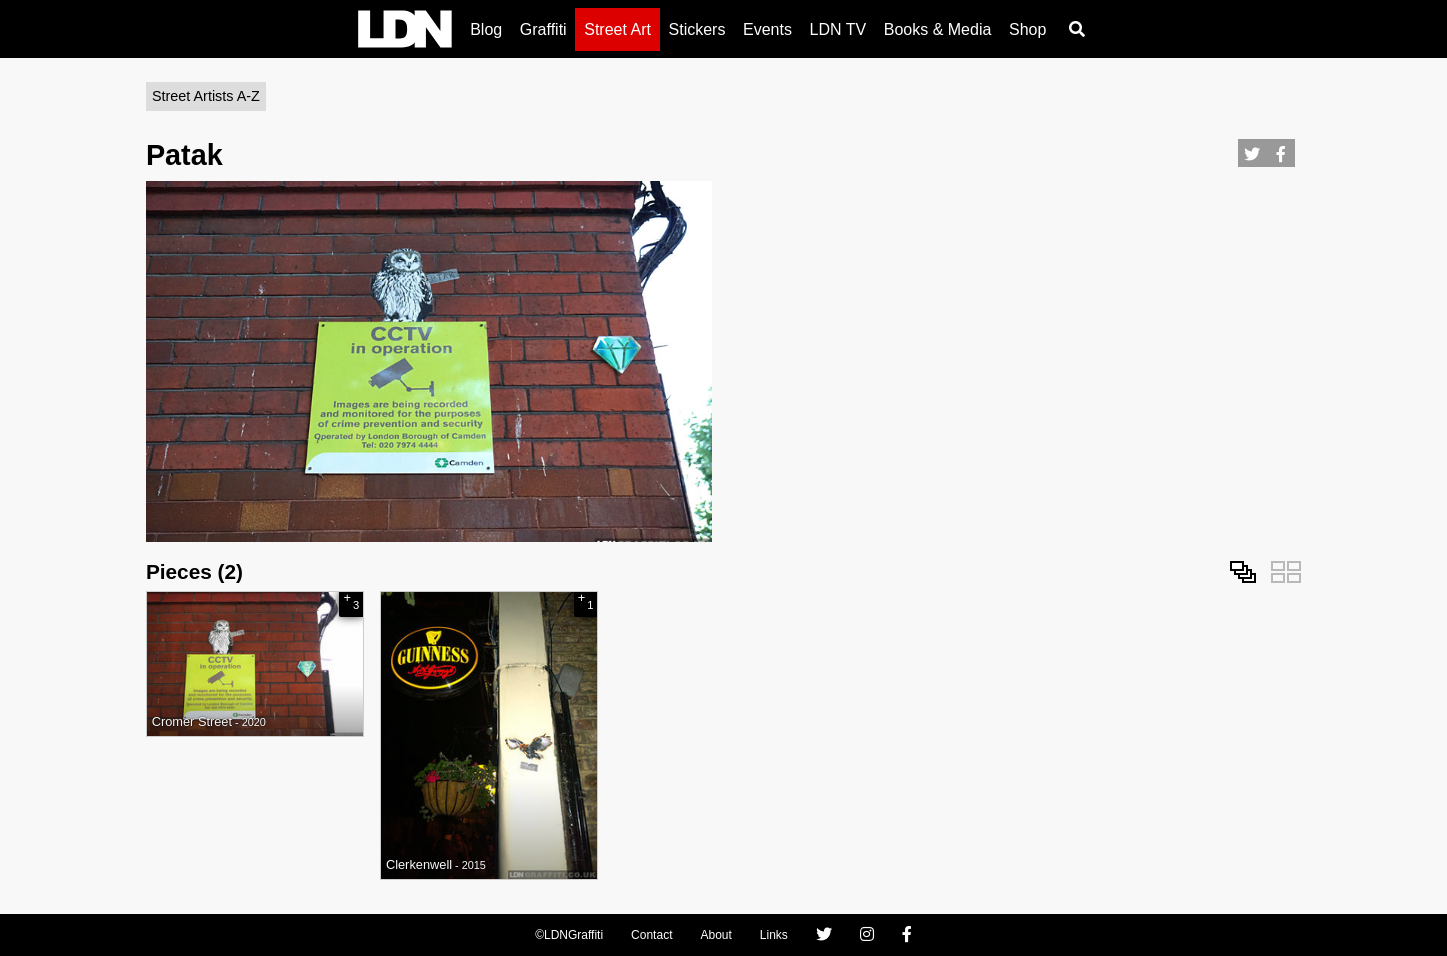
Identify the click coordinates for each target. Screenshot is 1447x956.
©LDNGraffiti (569, 935)
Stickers (697, 29)
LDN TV (838, 29)
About (715, 935)
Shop (1027, 29)
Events (767, 29)
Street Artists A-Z (206, 96)
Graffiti (543, 29)
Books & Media (938, 29)
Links (774, 935)
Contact (651, 935)
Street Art (617, 29)
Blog (486, 29)
